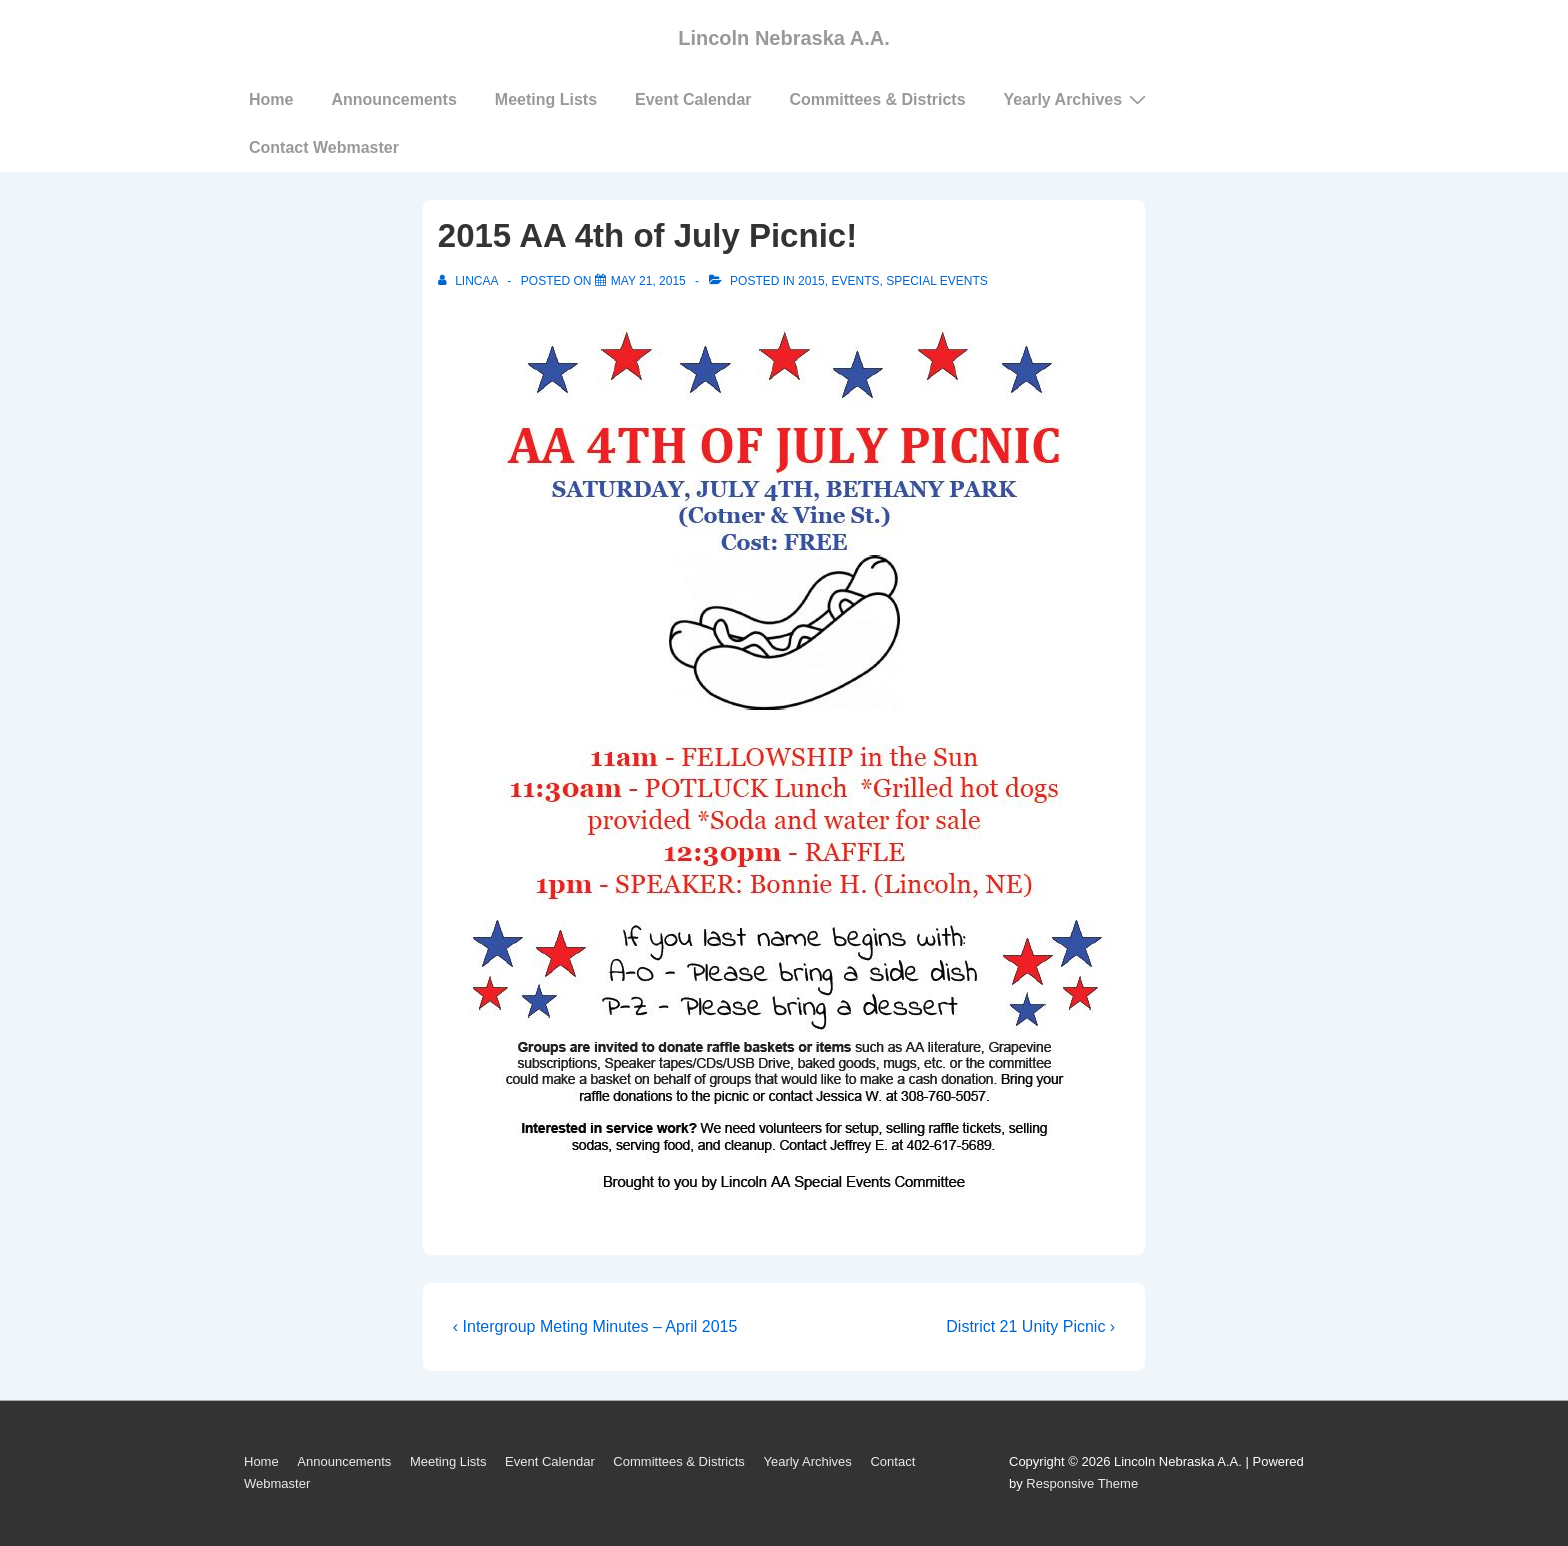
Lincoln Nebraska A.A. (784, 38)
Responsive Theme (1082, 1483)
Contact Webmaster (324, 147)
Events (855, 281)
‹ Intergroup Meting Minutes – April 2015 (595, 1326)
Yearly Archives (1078, 99)
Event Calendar (693, 99)
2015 (811, 281)
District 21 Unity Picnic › (1030, 1326)
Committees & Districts (878, 99)
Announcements (393, 99)
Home (271, 99)
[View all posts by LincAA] (469, 281)
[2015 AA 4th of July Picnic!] (648, 281)
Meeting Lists (546, 99)
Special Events (937, 281)
